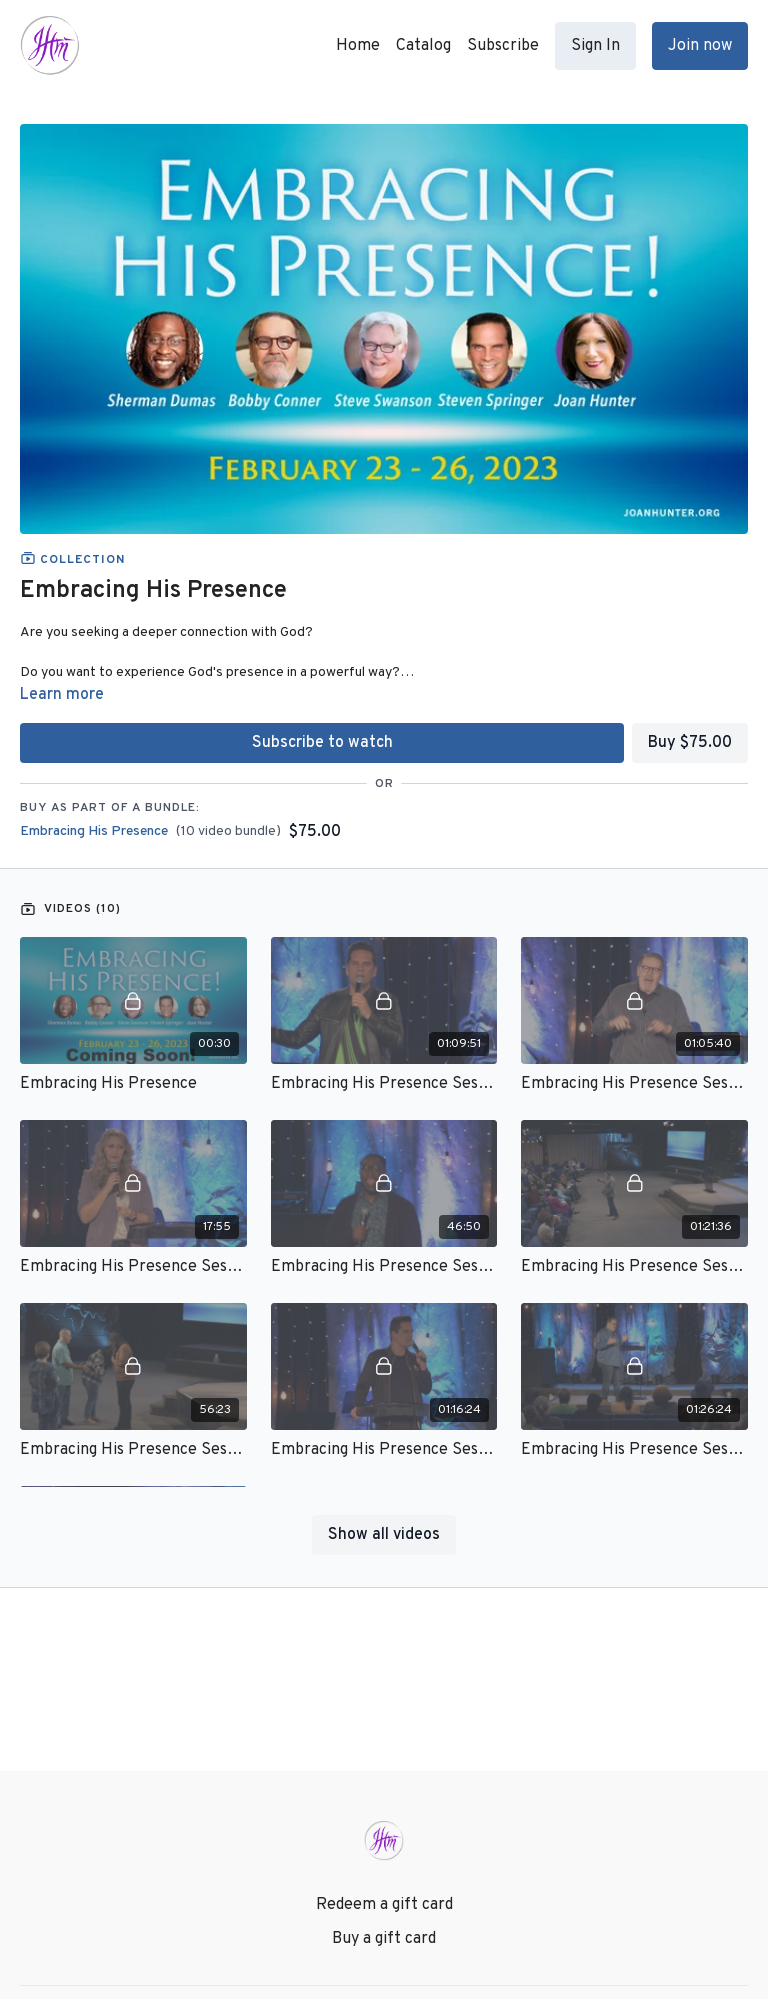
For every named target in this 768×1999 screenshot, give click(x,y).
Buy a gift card (384, 1939)
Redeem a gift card (384, 1905)
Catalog (423, 46)
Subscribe (503, 46)
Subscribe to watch (322, 743)
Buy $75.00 (690, 743)
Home (358, 46)
